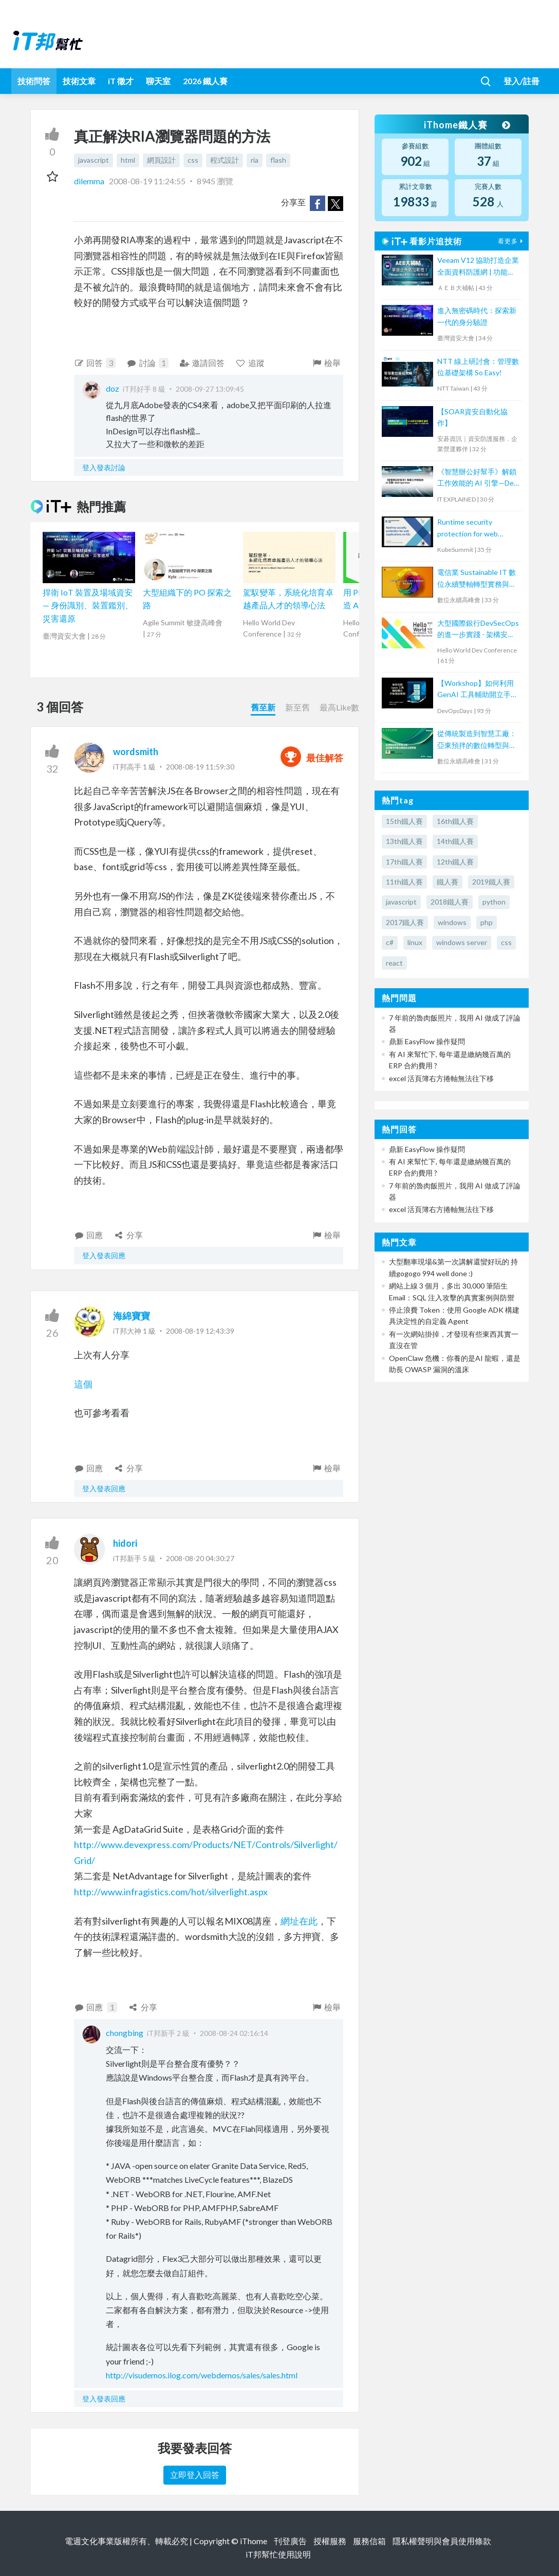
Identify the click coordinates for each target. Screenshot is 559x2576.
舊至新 (263, 707)
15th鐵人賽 (404, 821)
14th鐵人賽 (455, 841)
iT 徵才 (121, 81)
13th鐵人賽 (404, 841)
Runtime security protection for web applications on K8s (468, 528)
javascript (93, 160)
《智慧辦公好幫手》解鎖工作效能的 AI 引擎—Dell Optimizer (477, 478)
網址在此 (299, 1921)
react (394, 962)
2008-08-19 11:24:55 (147, 181)
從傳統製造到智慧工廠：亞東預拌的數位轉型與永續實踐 (476, 740)
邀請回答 (202, 363)
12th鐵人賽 (455, 861)
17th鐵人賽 (404, 861)
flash (278, 160)
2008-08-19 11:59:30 (200, 766)
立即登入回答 (194, 2474)
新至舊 (297, 707)
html (128, 160)
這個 (83, 1384)
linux (414, 942)
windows (452, 922)
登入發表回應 (103, 1255)
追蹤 (250, 363)
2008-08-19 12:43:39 (200, 1331)
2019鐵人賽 (491, 881)
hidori (125, 1543)
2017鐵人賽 (405, 922)
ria (254, 160)
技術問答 (33, 81)
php (486, 922)
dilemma (90, 181)
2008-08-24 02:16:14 (234, 2033)
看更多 (512, 241)
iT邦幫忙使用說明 (278, 2554)
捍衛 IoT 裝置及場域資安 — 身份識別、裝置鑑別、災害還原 (88, 605)
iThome (253, 2541)
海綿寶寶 (131, 1315)
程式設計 (224, 160)
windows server (461, 942)
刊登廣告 (290, 2541)
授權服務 (329, 2541)
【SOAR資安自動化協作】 (472, 417)
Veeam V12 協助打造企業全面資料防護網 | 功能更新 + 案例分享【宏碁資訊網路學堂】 (478, 267)
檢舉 (326, 363)
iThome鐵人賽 (466, 124)
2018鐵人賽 (450, 901)
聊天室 (158, 81)
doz (112, 388)
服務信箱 (369, 2541)
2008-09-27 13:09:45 (210, 389)
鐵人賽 (447, 881)
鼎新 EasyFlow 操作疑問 (427, 1041)
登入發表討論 (103, 467)
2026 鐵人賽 (205, 81)
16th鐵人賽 (455, 821)
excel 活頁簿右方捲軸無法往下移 (441, 1078)
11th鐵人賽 (404, 881)
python (494, 901)
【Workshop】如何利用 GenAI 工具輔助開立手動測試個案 (477, 690)
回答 (95, 363)
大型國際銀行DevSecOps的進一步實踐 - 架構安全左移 (478, 630)
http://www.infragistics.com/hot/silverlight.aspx (171, 1891)
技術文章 (79, 81)
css (193, 160)
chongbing (124, 2032)
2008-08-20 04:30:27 (200, 1558)
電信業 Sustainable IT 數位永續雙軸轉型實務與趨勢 (476, 579)
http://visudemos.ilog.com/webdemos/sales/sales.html (201, 2375)
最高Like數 (339, 707)
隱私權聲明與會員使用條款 (442, 2541)
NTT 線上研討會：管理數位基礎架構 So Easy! (478, 367)
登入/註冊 (521, 81)
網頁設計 (161, 160)
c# (390, 942)
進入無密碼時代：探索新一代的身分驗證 (476, 316)
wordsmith (135, 751)
